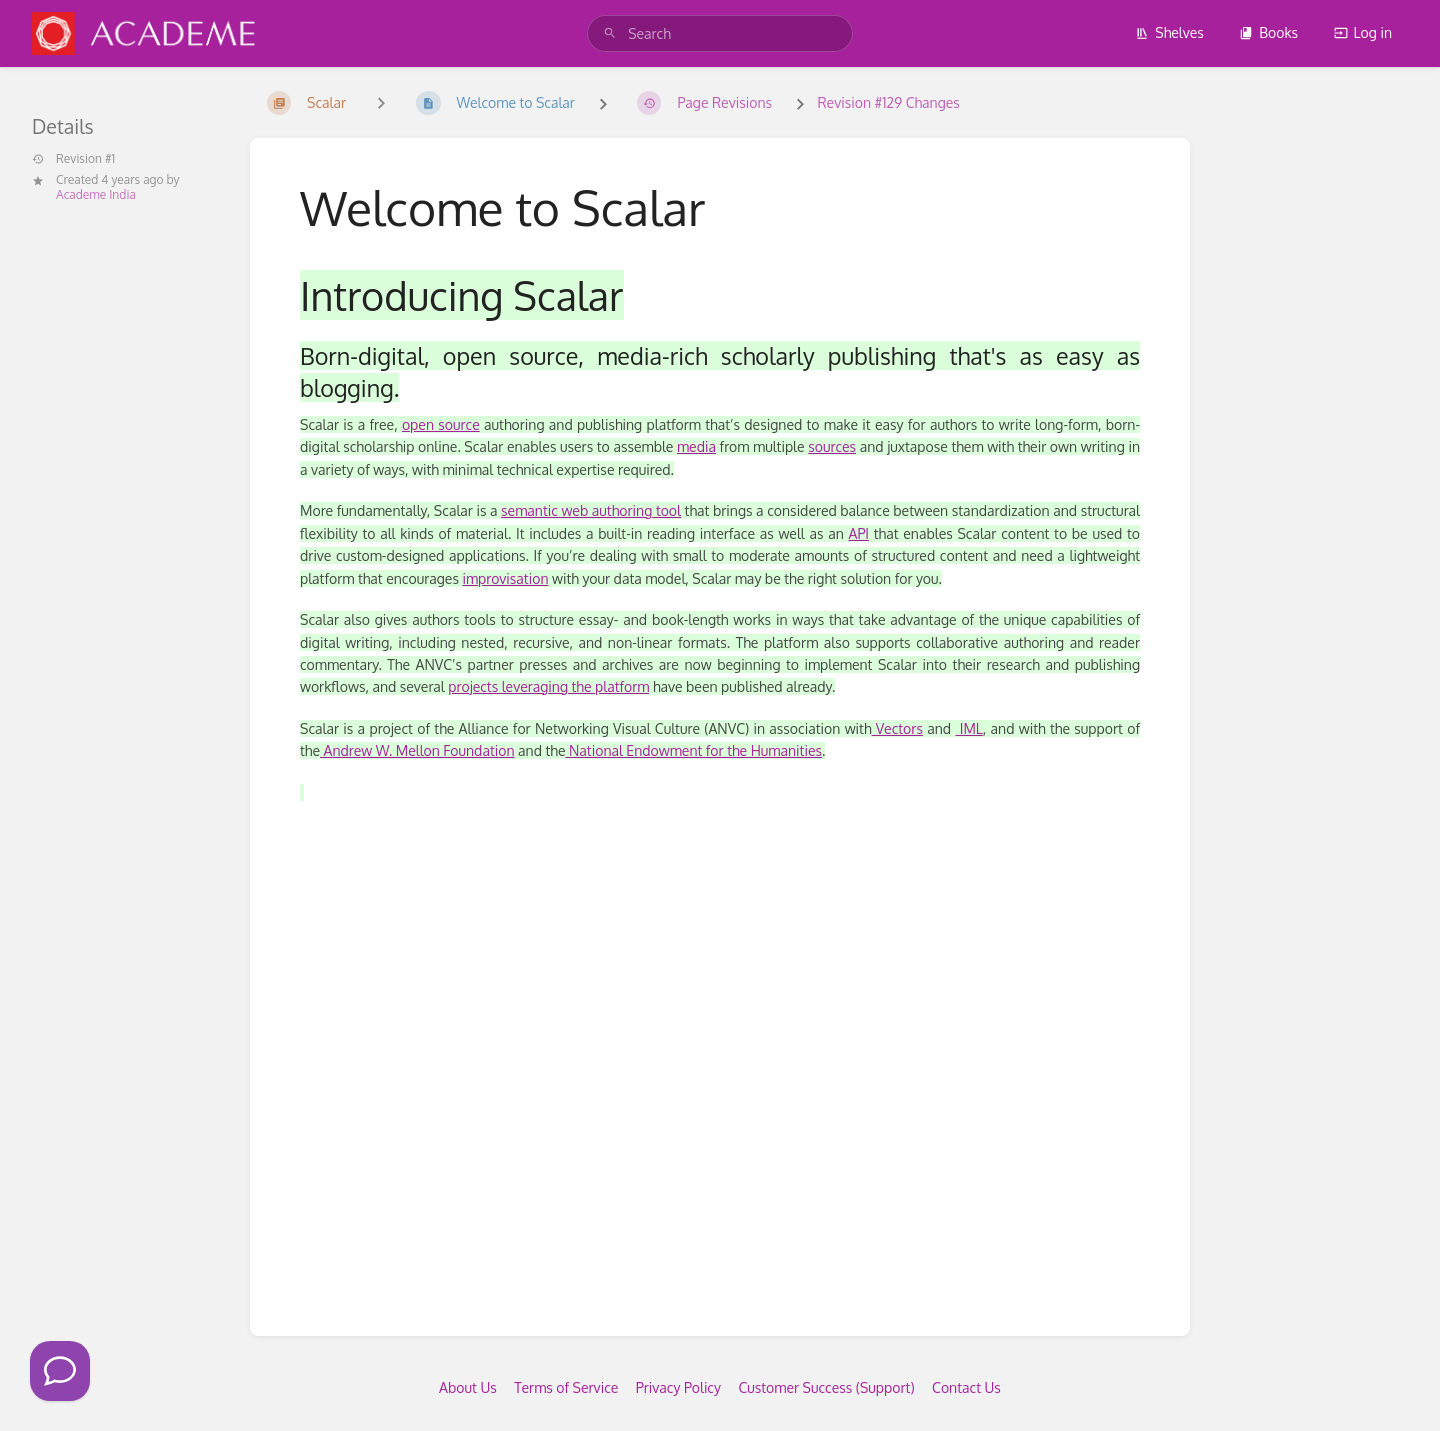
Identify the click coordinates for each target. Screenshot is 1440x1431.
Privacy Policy (678, 1387)
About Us (468, 1387)
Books (1268, 32)
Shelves (1169, 32)
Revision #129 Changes (888, 102)
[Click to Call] (60, 1371)
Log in (1363, 32)
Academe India (96, 194)
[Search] (610, 33)
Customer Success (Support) (826, 1387)
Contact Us (966, 1387)
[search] (720, 33)
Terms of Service (566, 1387)
